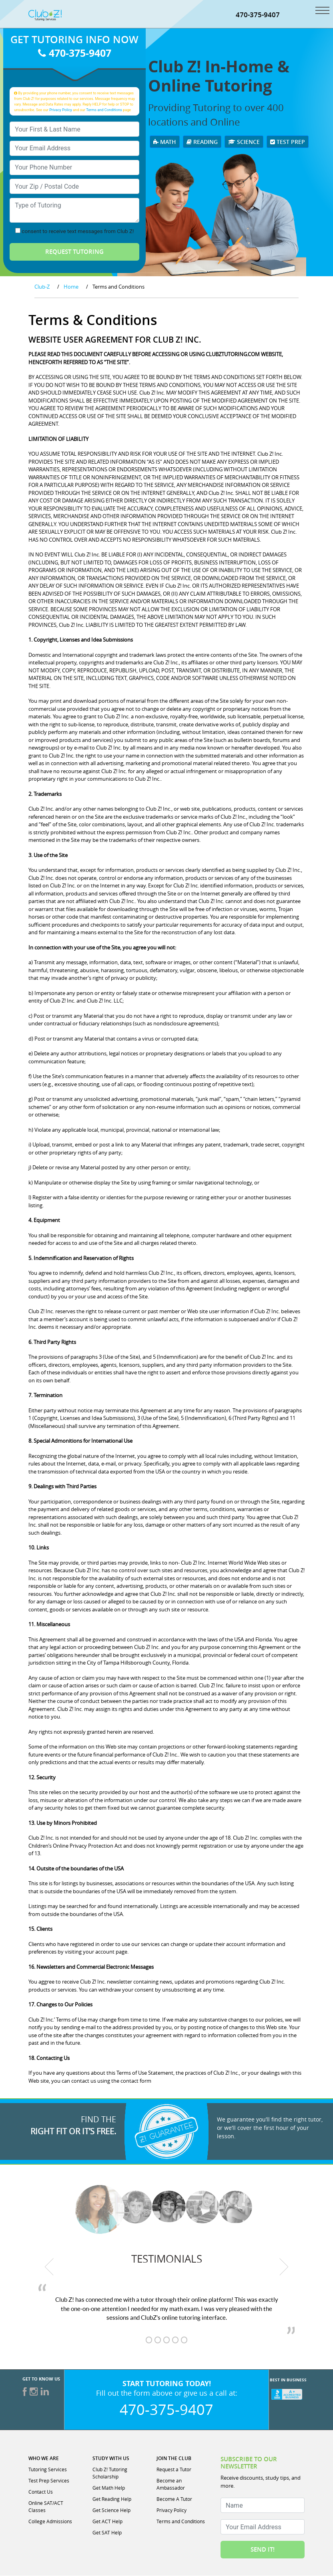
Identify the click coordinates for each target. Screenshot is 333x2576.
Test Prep (287, 142)
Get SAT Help (107, 2533)
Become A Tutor (174, 2499)
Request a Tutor (173, 2469)
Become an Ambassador (170, 2484)
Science (244, 142)
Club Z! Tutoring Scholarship (109, 2473)
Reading (202, 142)
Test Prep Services (48, 2481)
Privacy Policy (60, 110)
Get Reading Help (111, 2499)
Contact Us (40, 2492)
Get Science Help (111, 2510)
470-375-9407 (258, 15)
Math (164, 142)
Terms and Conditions (104, 110)
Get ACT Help (107, 2521)
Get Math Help (108, 2488)
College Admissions (50, 2521)
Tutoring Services (47, 2469)
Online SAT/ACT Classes (45, 2507)
